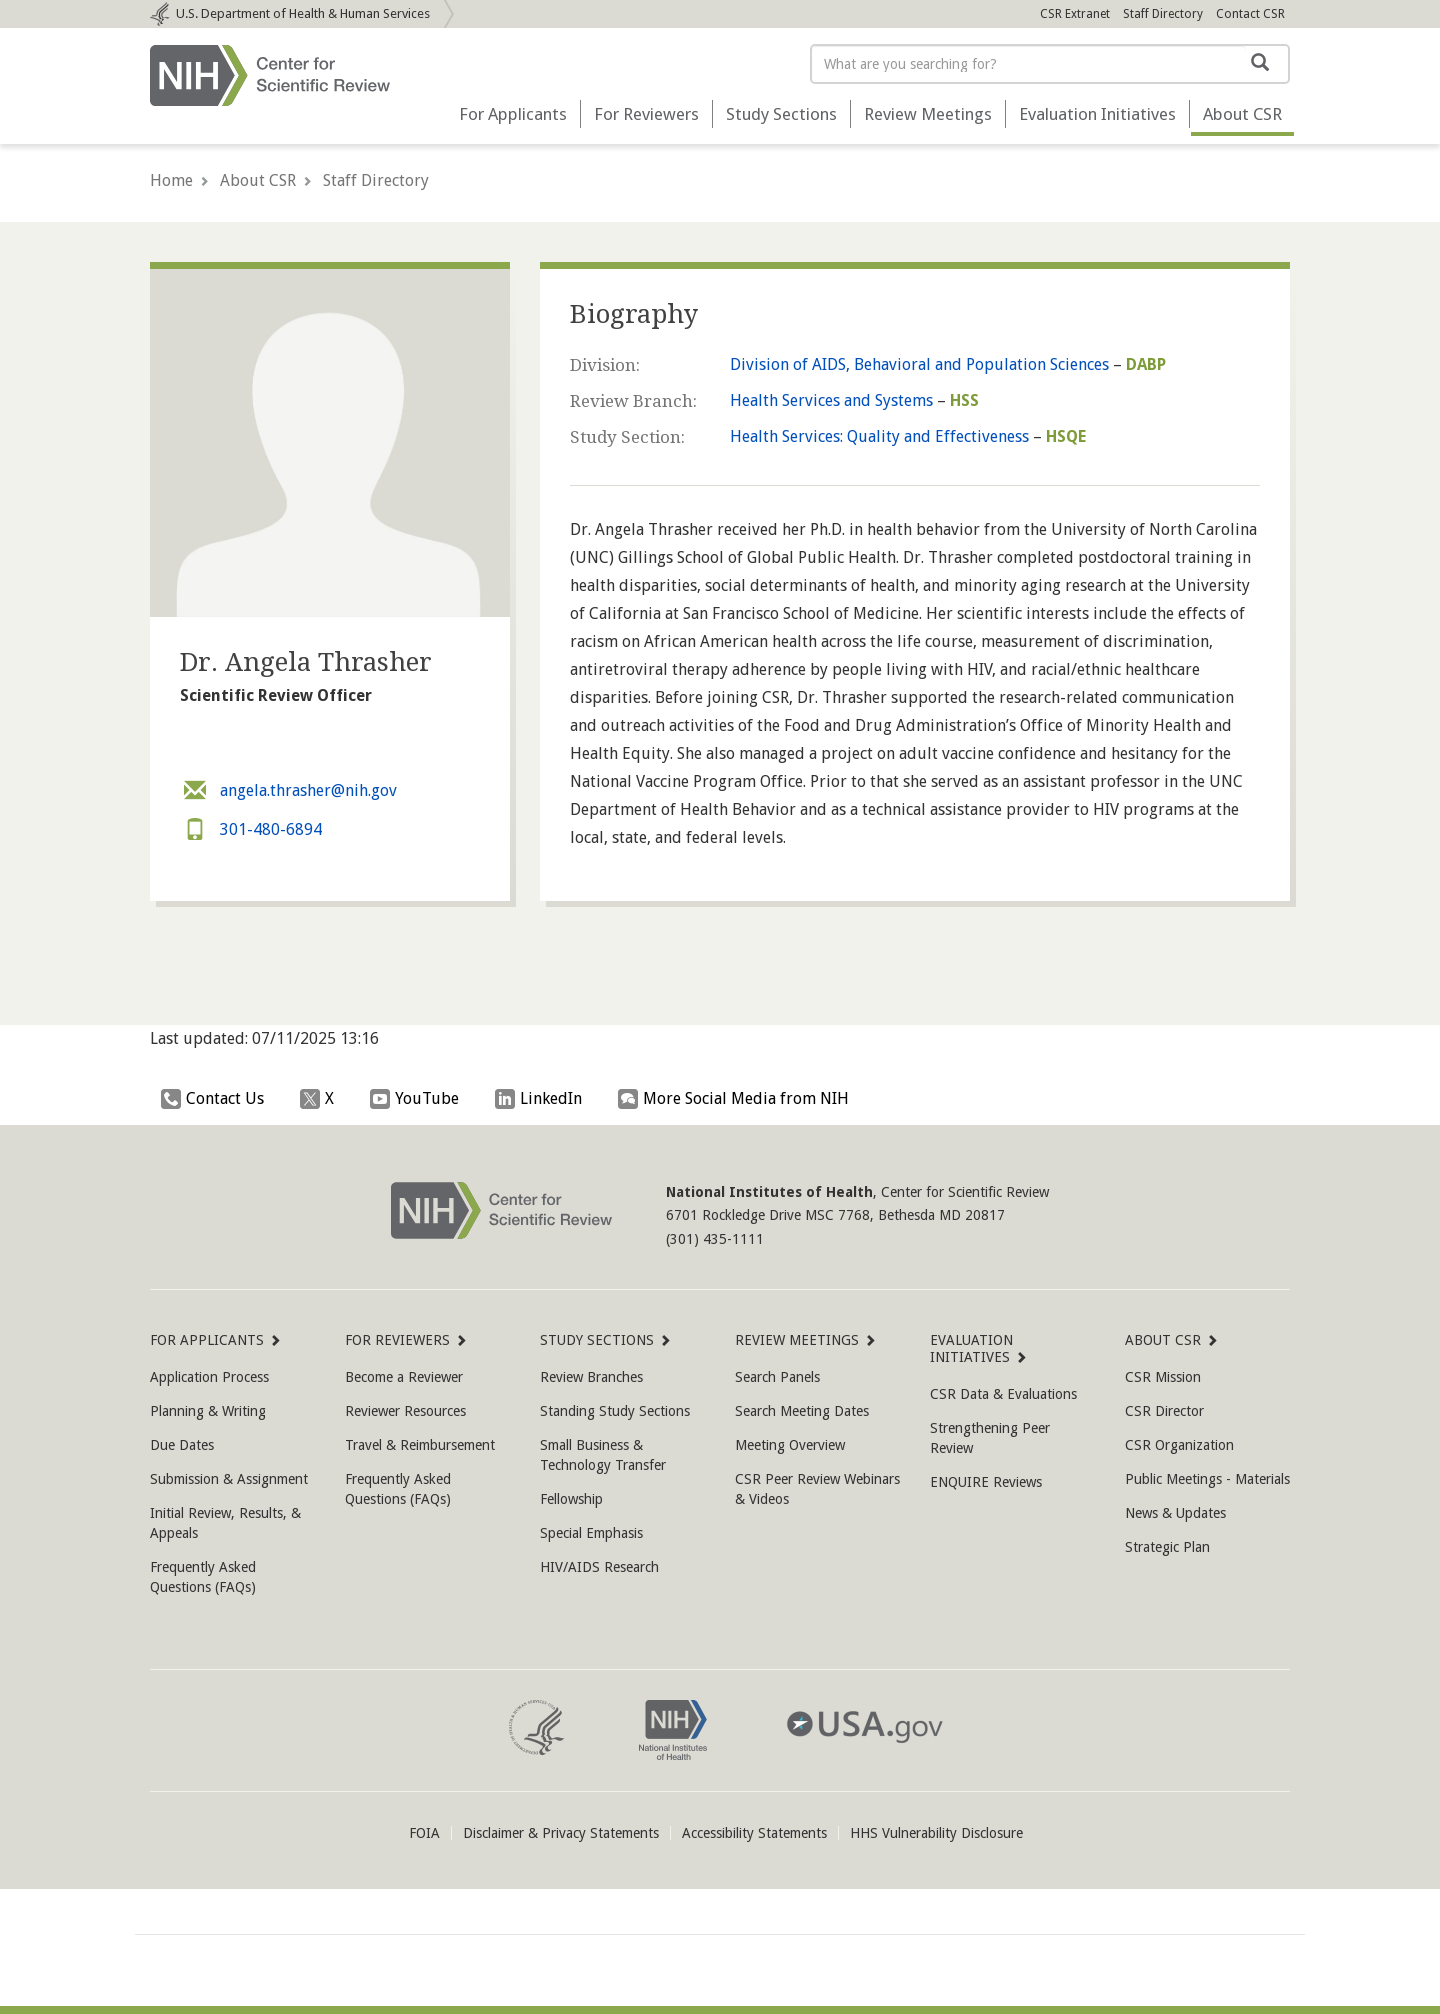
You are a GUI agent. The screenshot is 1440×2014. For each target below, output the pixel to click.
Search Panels (777, 1377)
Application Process (209, 1377)
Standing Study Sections (615, 1411)
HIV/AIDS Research (599, 1567)
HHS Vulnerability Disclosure (936, 1833)
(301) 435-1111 (715, 1239)
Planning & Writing (208, 1411)
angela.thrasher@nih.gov (288, 790)
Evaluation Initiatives (1097, 114)
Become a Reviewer (404, 1377)
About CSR (258, 180)
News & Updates (1175, 1513)
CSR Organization (1179, 1445)
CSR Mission (1163, 1377)
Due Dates (182, 1445)
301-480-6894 (251, 829)
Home (171, 180)
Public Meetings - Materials (1207, 1479)
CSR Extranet (1075, 14)
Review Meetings (928, 114)
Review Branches (591, 1377)
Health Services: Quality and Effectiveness (879, 436)
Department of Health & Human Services (303, 13)
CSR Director (1164, 1411)
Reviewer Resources (405, 1411)
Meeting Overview (790, 1445)
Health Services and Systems (831, 400)
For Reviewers (646, 114)
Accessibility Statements (754, 1833)
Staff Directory (1163, 14)
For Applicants (513, 114)
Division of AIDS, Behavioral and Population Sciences (919, 364)
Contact (1250, 14)
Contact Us (217, 1099)
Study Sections (781, 114)
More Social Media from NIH (738, 1099)
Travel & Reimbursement (420, 1445)
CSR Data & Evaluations (1003, 1394)
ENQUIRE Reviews (986, 1482)
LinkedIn (543, 1099)
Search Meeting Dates (802, 1411)
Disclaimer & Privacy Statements (561, 1833)
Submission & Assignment (229, 1479)
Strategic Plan (1167, 1547)
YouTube (419, 1099)
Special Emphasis (591, 1533)
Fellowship (571, 1499)
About (1242, 114)
